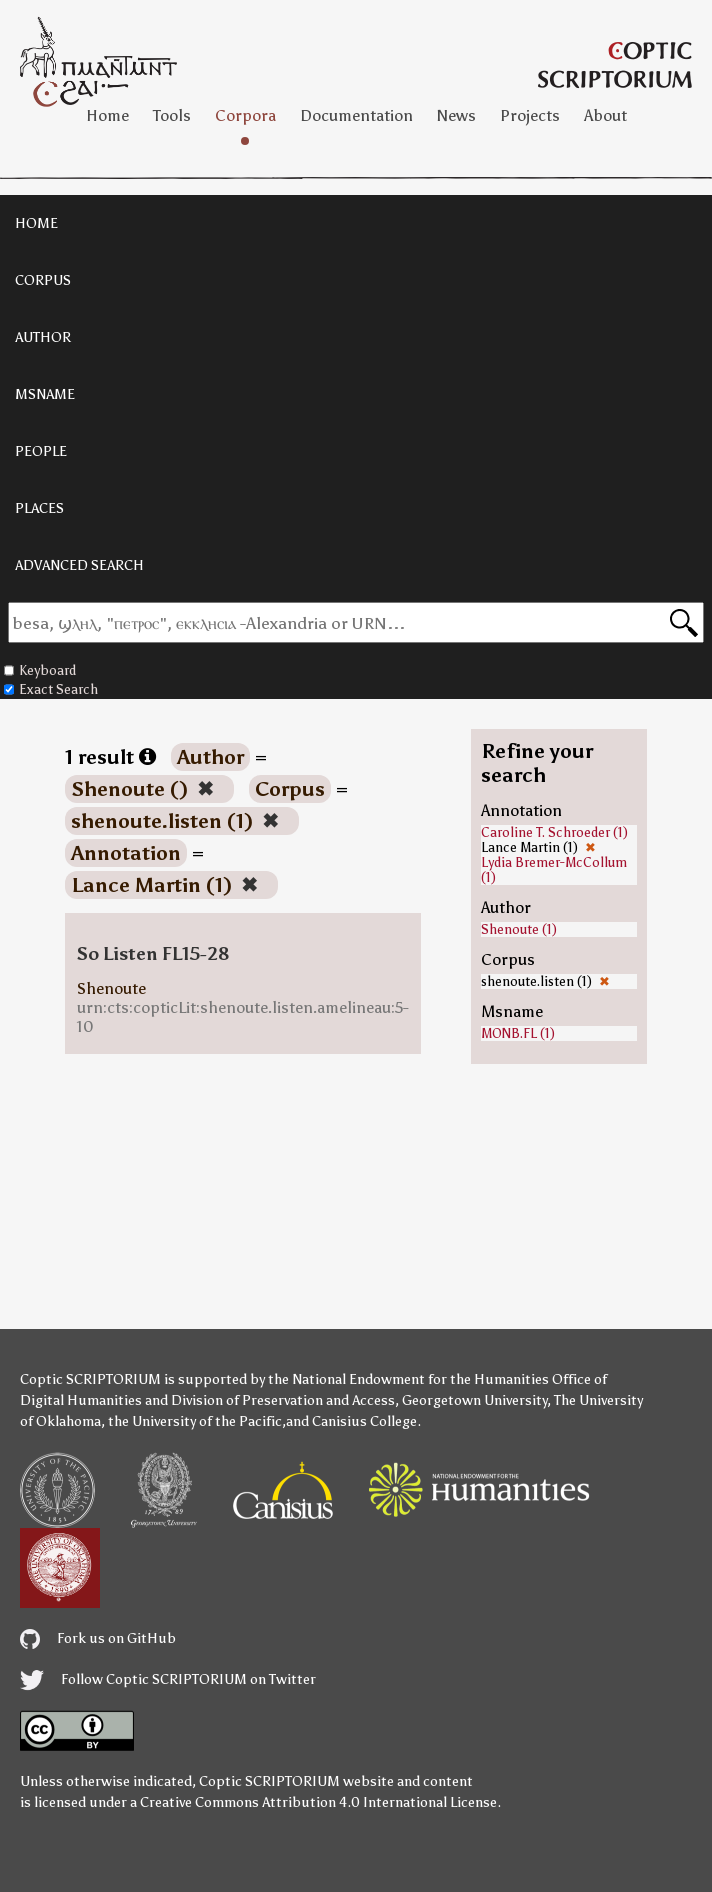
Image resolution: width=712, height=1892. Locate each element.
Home (107, 115)
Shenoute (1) (519, 929)
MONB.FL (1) (518, 1033)
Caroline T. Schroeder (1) (554, 832)
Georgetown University (474, 1400)
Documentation (356, 115)
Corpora (245, 115)
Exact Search (51, 689)
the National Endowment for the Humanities (408, 1379)
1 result (110, 757)
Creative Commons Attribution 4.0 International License (318, 1802)
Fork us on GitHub (98, 1638)
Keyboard (40, 670)
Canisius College (364, 1421)
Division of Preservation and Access (283, 1400)
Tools (172, 115)
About (605, 115)
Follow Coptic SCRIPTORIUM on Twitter (168, 1679)
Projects (530, 115)
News (456, 115)
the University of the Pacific (195, 1421)
